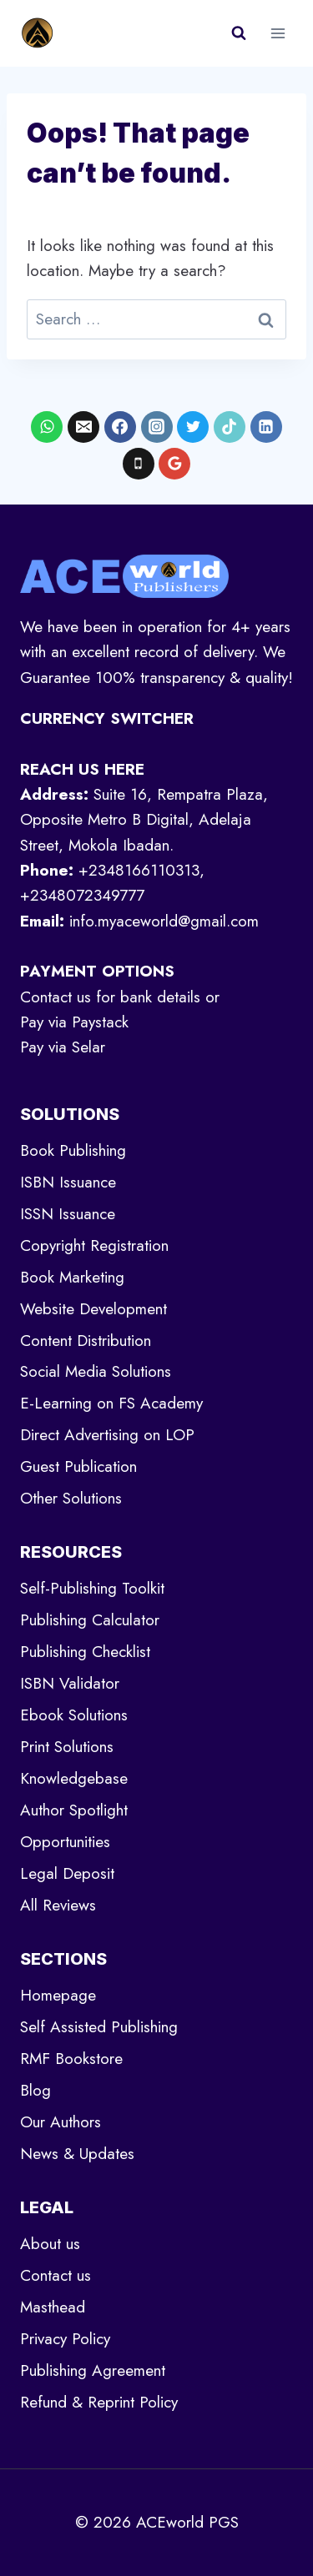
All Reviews (58, 1905)
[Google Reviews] (174, 464)
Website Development (93, 1309)
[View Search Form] (239, 33)
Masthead (52, 2307)
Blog (35, 2090)
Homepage (58, 1995)
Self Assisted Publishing (99, 2027)
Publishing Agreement (92, 2370)
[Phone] (138, 464)
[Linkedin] (266, 427)
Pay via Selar (62, 1047)
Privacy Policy (65, 2338)
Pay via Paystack (74, 1022)
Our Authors (60, 2122)
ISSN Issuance (67, 1214)
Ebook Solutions (74, 1715)
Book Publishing (73, 1150)
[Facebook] (120, 427)
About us (50, 2243)
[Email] (83, 427)
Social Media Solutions (95, 1371)
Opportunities (65, 1841)
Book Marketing (72, 1277)
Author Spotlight (74, 1810)
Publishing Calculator (89, 1620)
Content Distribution (85, 1340)
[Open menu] (277, 33)
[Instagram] (157, 427)
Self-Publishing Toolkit (92, 1588)
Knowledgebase (74, 1778)
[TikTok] (229, 427)
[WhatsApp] (47, 427)
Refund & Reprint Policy (99, 2402)
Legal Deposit (67, 1873)
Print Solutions (67, 1746)
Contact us (55, 2275)
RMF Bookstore (71, 2058)
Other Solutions (71, 1498)
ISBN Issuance (68, 1182)
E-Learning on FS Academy (111, 1403)
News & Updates (77, 2153)
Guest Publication (78, 1466)
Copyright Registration (94, 1245)
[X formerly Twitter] (193, 427)
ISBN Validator (69, 1683)
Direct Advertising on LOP (107, 1435)
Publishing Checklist (85, 1651)
